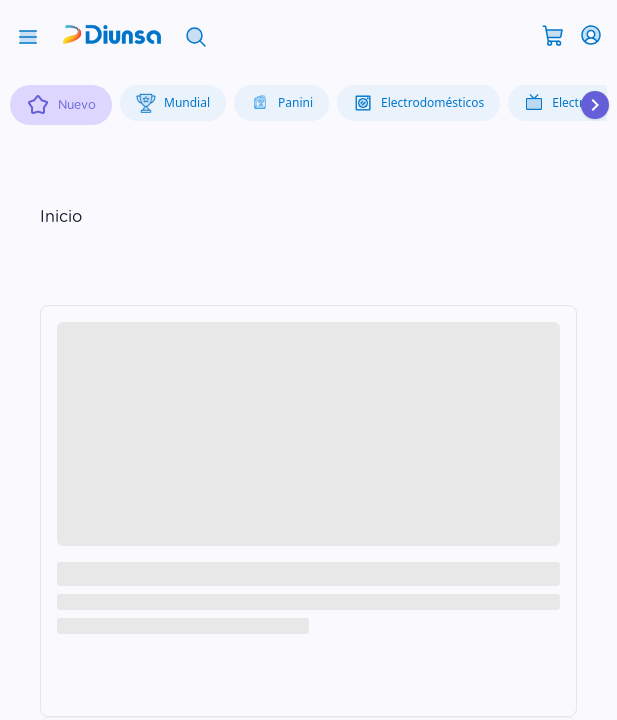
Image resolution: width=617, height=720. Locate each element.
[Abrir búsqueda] (196, 35)
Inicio (61, 216)
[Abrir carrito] (553, 34)
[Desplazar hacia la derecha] (595, 105)
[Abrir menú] (28, 35)
